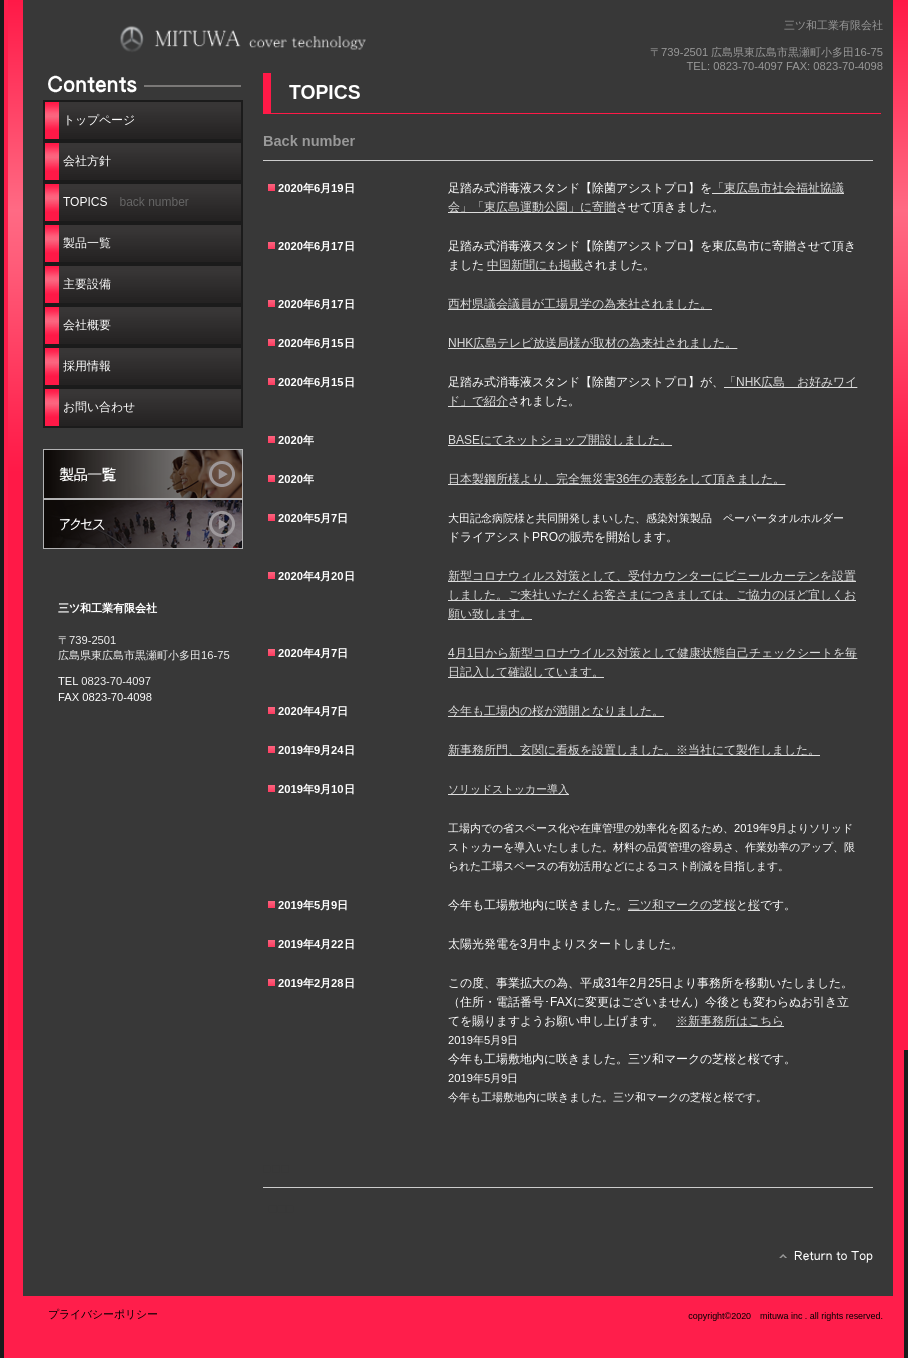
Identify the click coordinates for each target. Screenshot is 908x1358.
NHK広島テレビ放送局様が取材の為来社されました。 (592, 343)
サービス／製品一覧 (143, 474)
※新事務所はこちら (730, 1021)
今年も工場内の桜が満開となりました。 (556, 711)
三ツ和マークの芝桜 (682, 905)
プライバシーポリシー (103, 1314)
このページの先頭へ (820, 1261)
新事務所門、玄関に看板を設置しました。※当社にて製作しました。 (634, 750)
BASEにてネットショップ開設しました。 (560, 440)
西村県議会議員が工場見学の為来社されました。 (580, 304)
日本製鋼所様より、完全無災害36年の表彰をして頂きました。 (616, 479)
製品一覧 (87, 243)
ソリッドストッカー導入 (508, 789)
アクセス (143, 524)
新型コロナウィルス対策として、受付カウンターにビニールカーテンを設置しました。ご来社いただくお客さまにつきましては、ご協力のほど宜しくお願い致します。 (652, 595)
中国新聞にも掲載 (535, 265)
